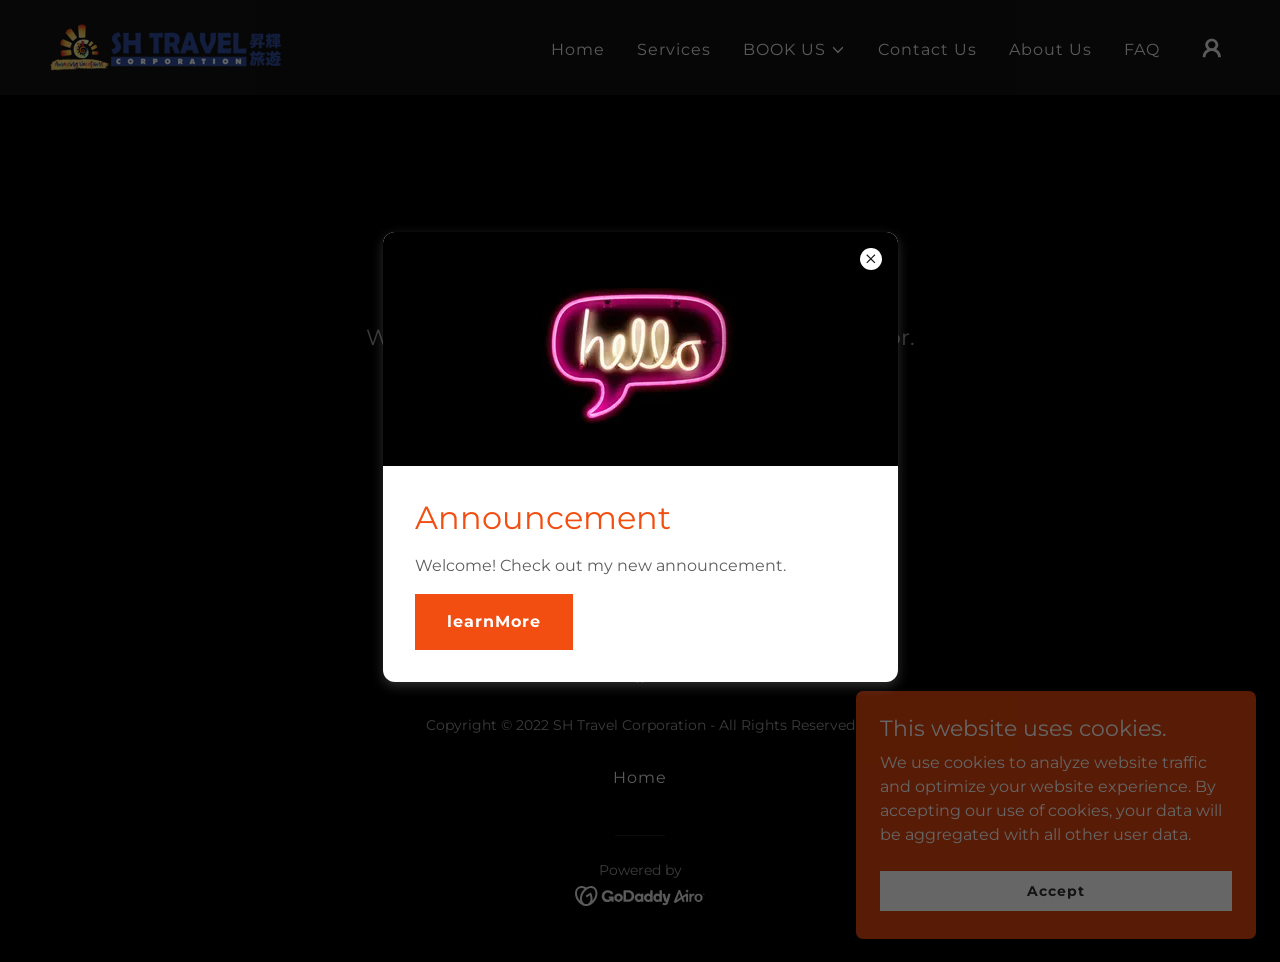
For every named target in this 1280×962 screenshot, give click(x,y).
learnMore (494, 621)
